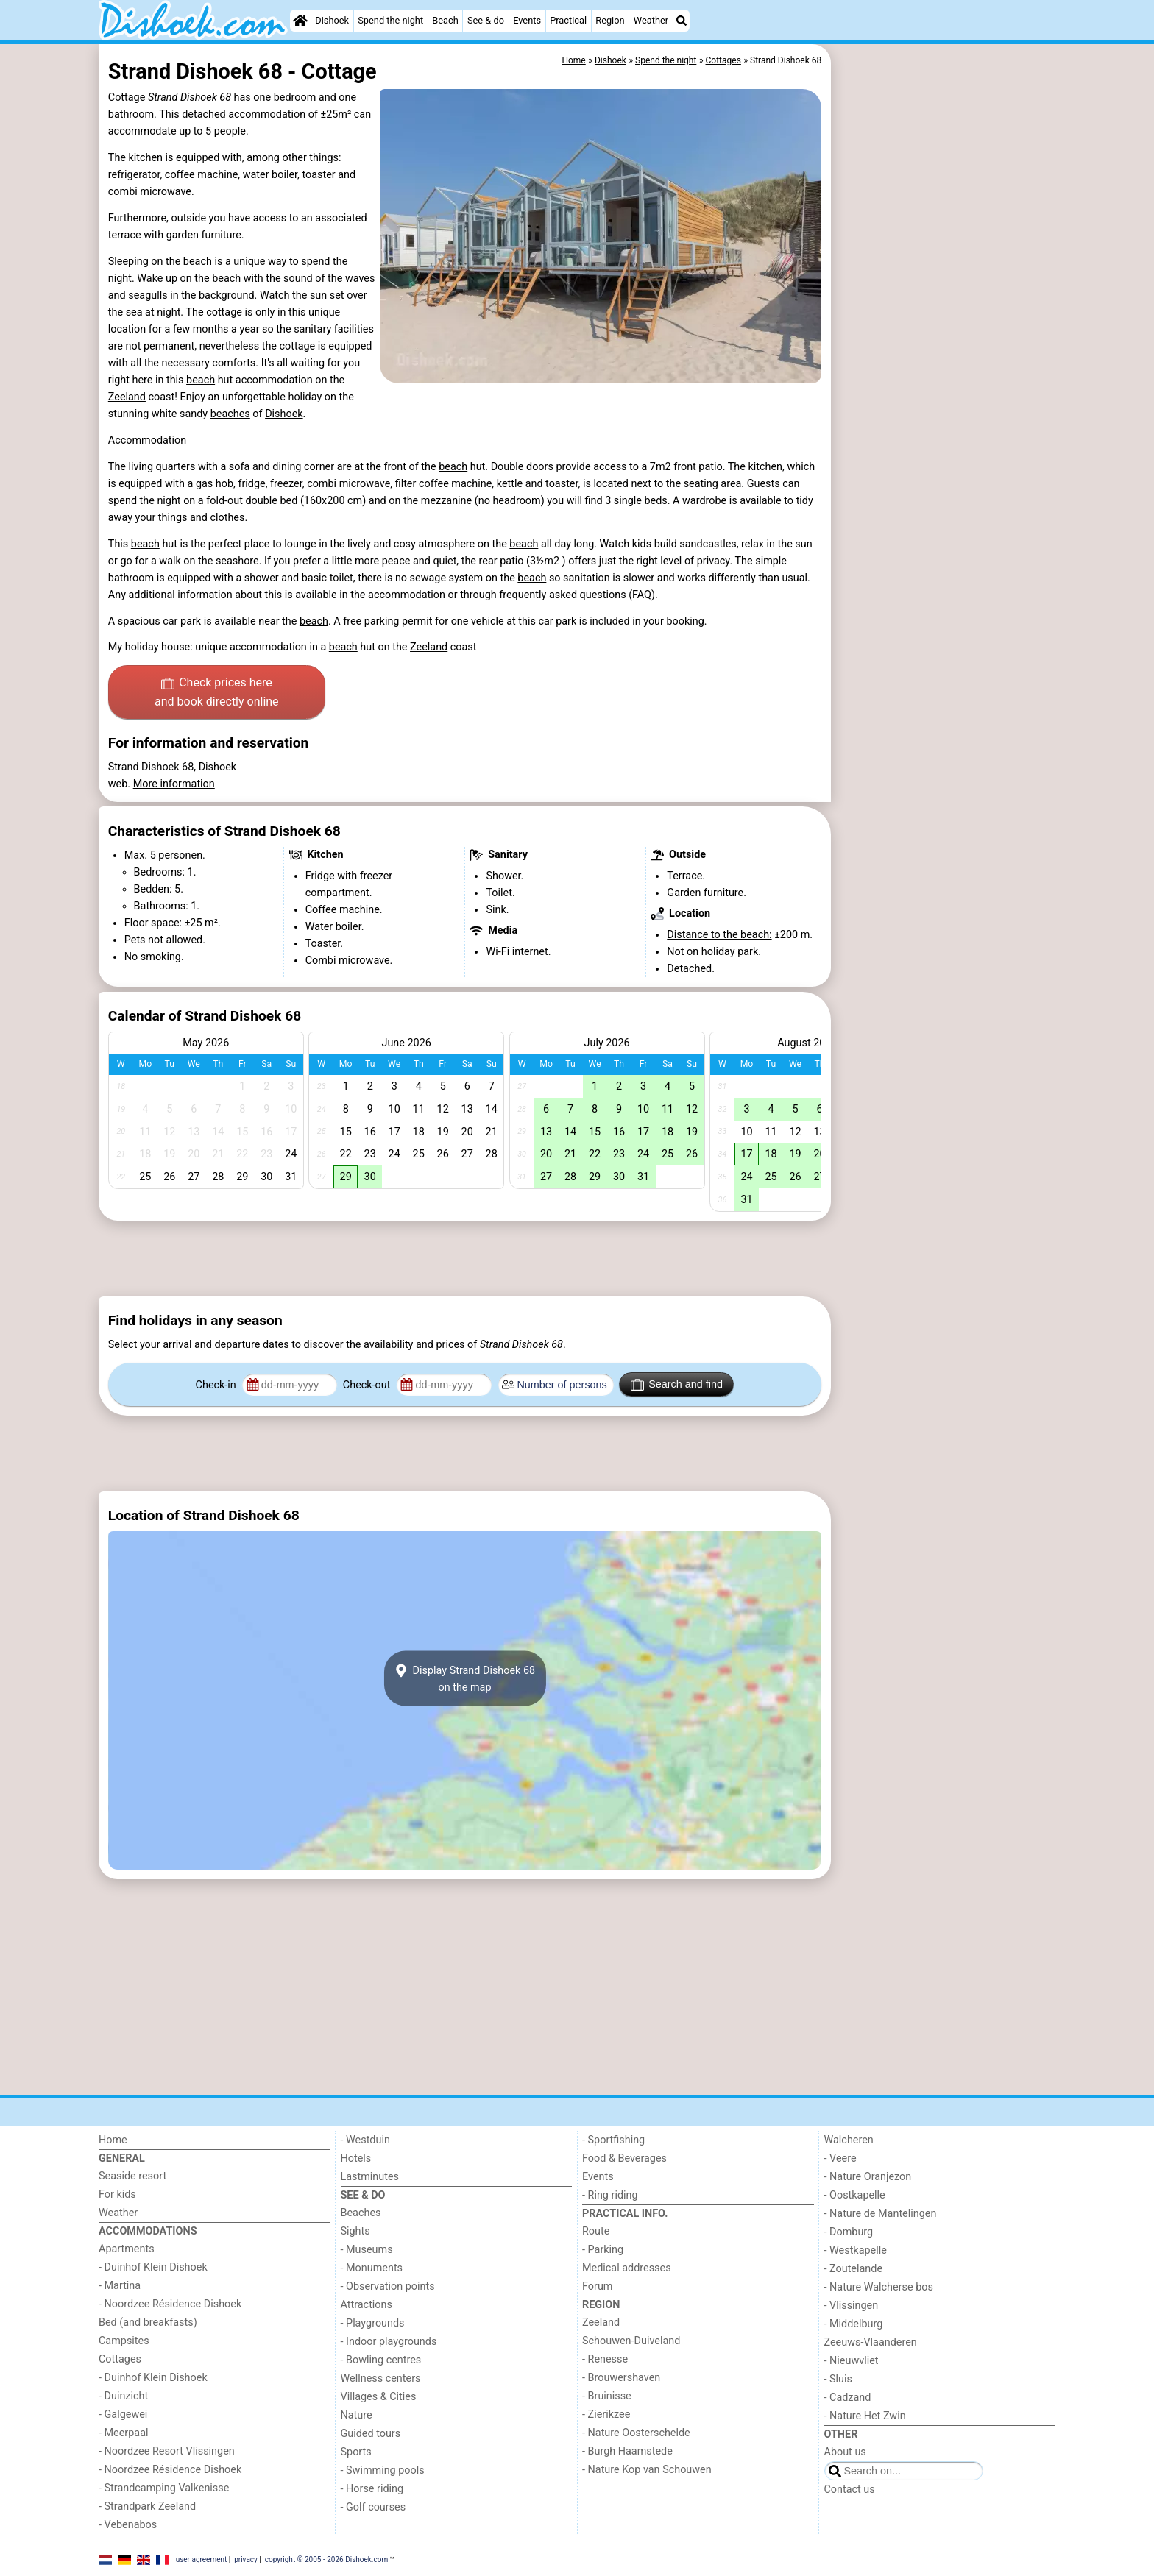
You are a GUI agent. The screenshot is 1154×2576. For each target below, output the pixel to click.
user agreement (201, 2559)
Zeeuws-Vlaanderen (870, 2342)
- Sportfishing (613, 2140)
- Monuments (372, 2268)
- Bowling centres (381, 2360)
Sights (355, 2231)
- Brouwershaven (621, 2377)
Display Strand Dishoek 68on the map (464, 1678)
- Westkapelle (855, 2250)
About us (845, 2452)
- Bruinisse (606, 2396)
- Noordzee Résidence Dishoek (170, 2304)
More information (174, 784)
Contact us (849, 2489)
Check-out (368, 1385)
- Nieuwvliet (851, 2361)
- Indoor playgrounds (389, 2341)
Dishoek (332, 20)
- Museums (367, 2249)
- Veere (840, 2158)
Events (527, 20)
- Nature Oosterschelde (636, 2433)
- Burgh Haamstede (627, 2451)
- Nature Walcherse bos (878, 2287)
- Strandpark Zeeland (147, 2506)
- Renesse (605, 2359)
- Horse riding (372, 2489)
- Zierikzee (606, 2414)
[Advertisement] (945, 382)
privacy (246, 2559)
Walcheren (849, 2140)
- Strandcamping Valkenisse (164, 2488)
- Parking (602, 2249)
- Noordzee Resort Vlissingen (167, 2451)
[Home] (300, 21)
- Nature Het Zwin (865, 2416)
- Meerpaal (123, 2433)
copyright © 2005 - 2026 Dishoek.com (327, 2559)
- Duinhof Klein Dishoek (153, 2267)
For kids (117, 2194)
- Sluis (838, 2379)
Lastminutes (370, 2177)
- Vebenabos (128, 2525)
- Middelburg (853, 2324)
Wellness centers (381, 2378)
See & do (485, 20)
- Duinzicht (123, 2396)
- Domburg (849, 2232)
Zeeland (127, 397)
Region (609, 20)
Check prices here (217, 693)
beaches (230, 414)
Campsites (124, 2341)
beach (197, 261)
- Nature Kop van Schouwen (647, 2469)
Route (595, 2231)
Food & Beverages (624, 2158)
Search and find (677, 1384)
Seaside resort (132, 2176)
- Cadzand (847, 2397)
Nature (356, 2415)
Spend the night (390, 20)
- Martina (120, 2285)
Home (113, 2140)
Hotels (356, 2158)
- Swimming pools (383, 2470)
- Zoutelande (853, 2269)
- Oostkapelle (854, 2195)
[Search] (681, 21)
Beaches (361, 2213)
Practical (568, 20)
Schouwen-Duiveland (631, 2341)
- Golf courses (373, 2507)
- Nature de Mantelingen (880, 2213)
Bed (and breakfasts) (148, 2322)
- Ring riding (610, 2195)
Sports (356, 2452)
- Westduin (365, 2140)
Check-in (217, 1385)
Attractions (366, 2305)
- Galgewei (123, 2414)
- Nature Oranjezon (868, 2177)
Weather (651, 20)
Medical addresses (626, 2268)
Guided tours (371, 2433)
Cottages (120, 2359)
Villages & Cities (379, 2397)
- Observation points (388, 2286)
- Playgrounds (373, 2323)
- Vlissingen (851, 2305)
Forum (597, 2286)
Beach (445, 20)
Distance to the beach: (719, 935)
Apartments (127, 2249)
